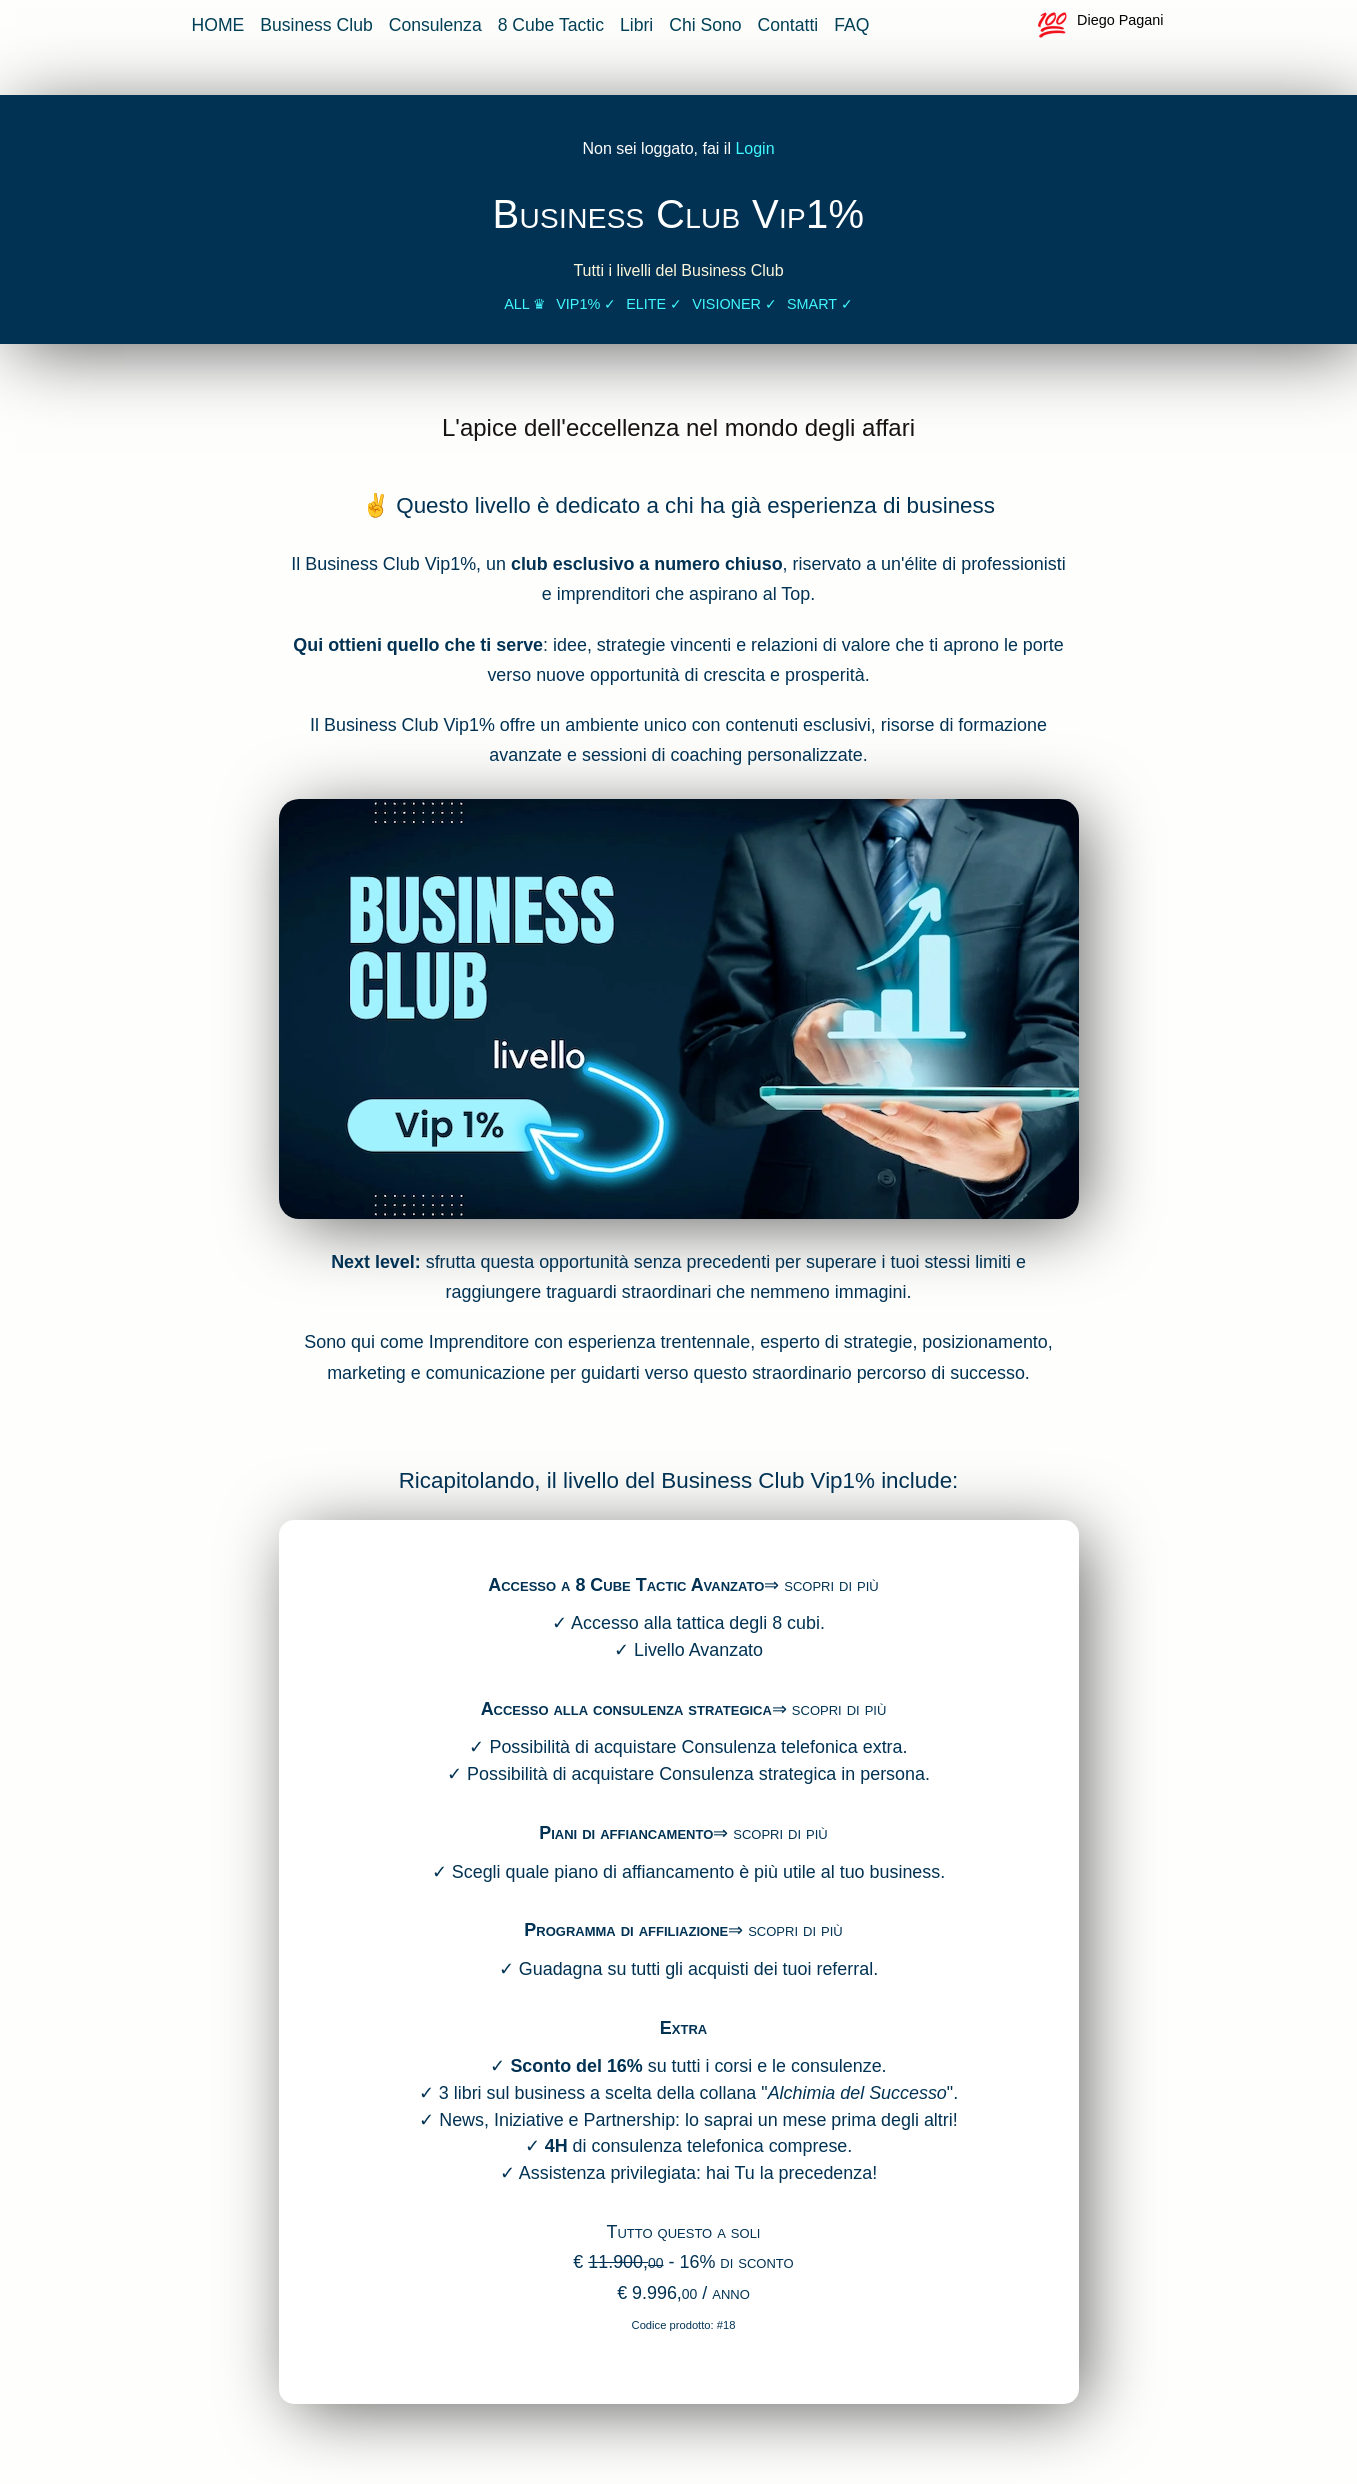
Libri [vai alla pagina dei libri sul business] (636, 25)
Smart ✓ (820, 304)
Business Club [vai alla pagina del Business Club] (316, 25)
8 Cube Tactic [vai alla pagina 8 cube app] (551, 25)
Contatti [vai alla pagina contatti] (788, 25)
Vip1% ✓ (586, 304)
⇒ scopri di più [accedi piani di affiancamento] (770, 1833)
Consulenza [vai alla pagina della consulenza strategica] (435, 25)
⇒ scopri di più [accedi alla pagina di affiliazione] (785, 1930)
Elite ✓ (654, 304)
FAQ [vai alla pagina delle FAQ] (851, 25)
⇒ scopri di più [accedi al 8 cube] (821, 1585)
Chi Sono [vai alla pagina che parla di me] (705, 25)
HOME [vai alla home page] (218, 25)
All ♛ (525, 304)
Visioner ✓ (734, 304)
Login (754, 148)
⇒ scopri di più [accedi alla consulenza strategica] (829, 1709)
